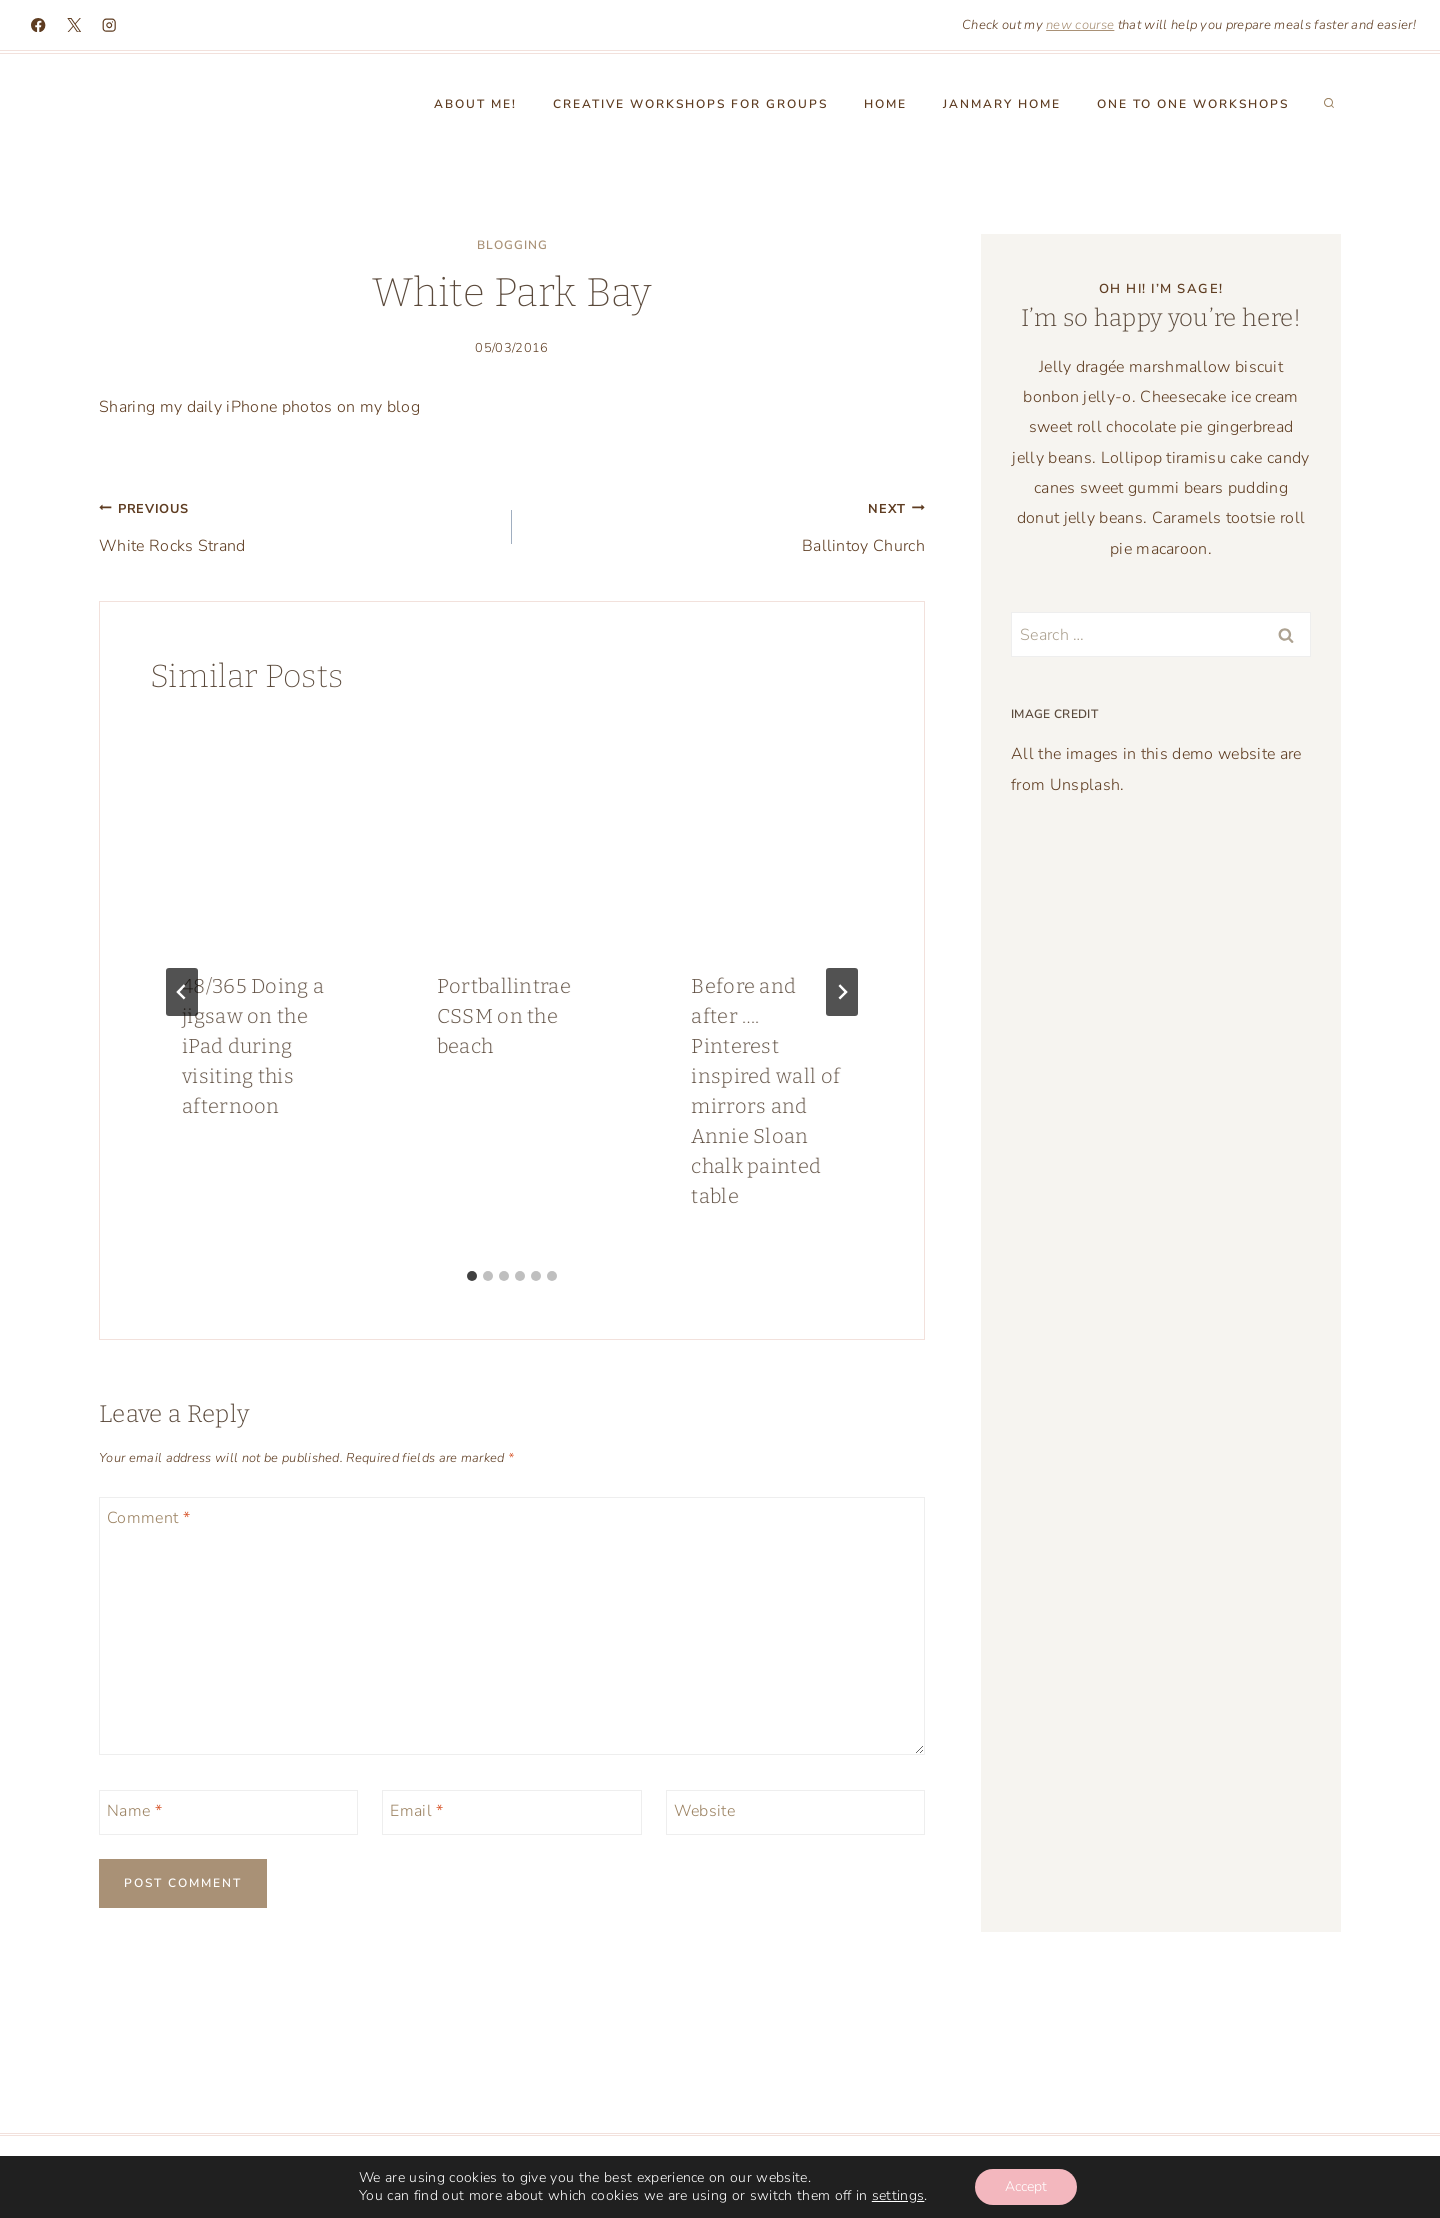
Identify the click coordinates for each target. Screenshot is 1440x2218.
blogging (512, 245)
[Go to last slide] (182, 992)
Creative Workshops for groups (690, 104)
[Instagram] (109, 25)
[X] (74, 25)
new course (1080, 25)
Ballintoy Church (726, 525)
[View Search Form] (1329, 104)
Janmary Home (1002, 104)
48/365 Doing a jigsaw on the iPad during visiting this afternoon (253, 1046)
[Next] (842, 992)
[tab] (472, 1276)
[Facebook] (38, 25)
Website (704, 1810)
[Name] (228, 1812)
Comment (148, 1517)
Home (885, 104)
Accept (1026, 2186)
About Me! (475, 104)
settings (898, 2196)
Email (416, 1810)
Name (134, 1810)
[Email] (511, 1812)
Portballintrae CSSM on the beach (504, 1016)
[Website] (795, 1812)
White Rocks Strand (297, 525)
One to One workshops (1193, 104)
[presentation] (257, 831)
